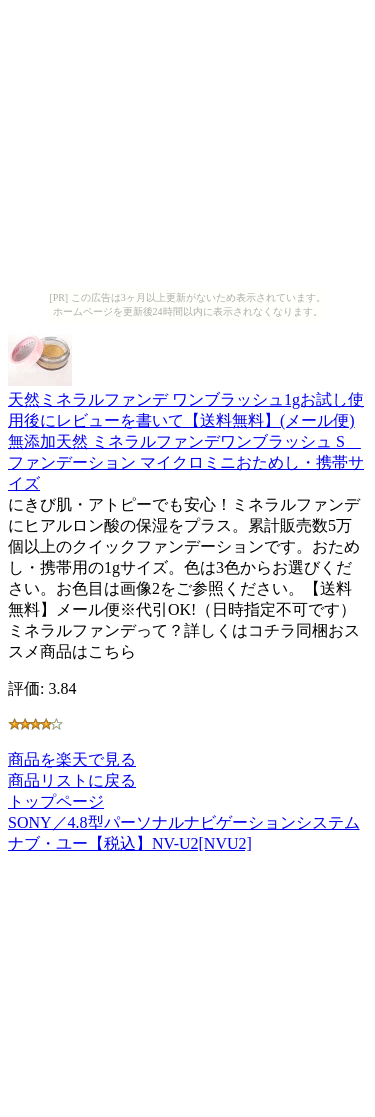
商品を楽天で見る (72, 759)
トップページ (56, 801)
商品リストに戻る (72, 780)
